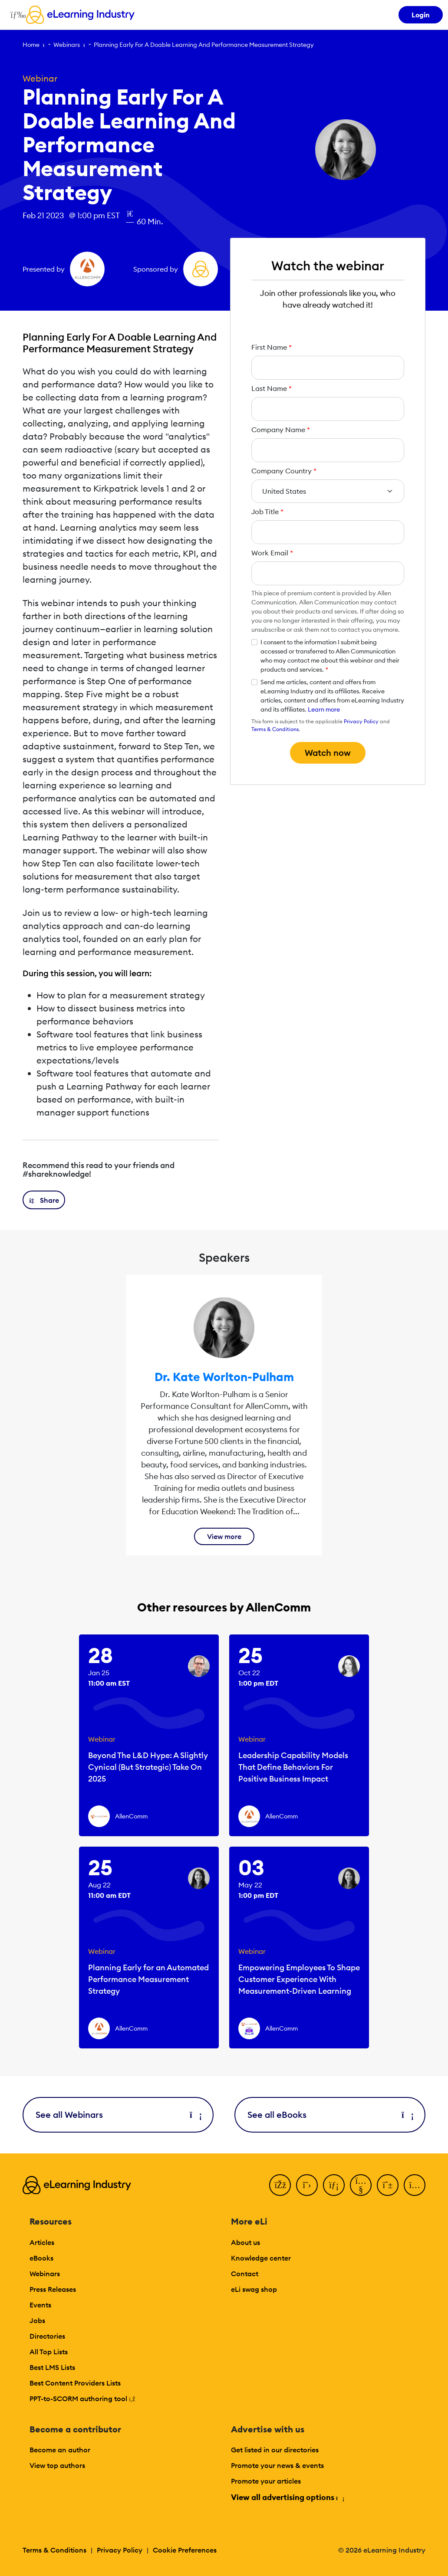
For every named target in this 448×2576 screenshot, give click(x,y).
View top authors (57, 2465)
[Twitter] (307, 2185)
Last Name (271, 388)
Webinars (66, 45)
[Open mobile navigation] (15, 15)
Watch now (328, 752)
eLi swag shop (254, 2289)
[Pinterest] (388, 2185)
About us (245, 2242)
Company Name (280, 429)
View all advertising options (287, 2497)
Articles (42, 2242)
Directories (47, 2336)
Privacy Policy (361, 721)
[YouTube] (361, 2185)
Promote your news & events (277, 2465)
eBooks (41, 2258)
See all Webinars (118, 2114)
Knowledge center (261, 2258)
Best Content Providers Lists (75, 2383)
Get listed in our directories (275, 2449)
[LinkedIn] (334, 2185)
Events (40, 2304)
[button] (44, 1200)
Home (31, 45)
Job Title (267, 511)
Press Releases (53, 2289)
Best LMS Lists (52, 2367)
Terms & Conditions (275, 729)
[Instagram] (414, 2185)
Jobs (37, 2320)
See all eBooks (329, 2114)
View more (224, 1536)
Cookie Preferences (185, 2550)
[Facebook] (280, 2185)
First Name (271, 347)
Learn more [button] (324, 709)
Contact (244, 2273)
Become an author (60, 2449)
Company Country (283, 470)
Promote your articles (266, 2481)
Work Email (272, 552)
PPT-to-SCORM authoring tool (82, 2398)
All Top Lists (49, 2351)
